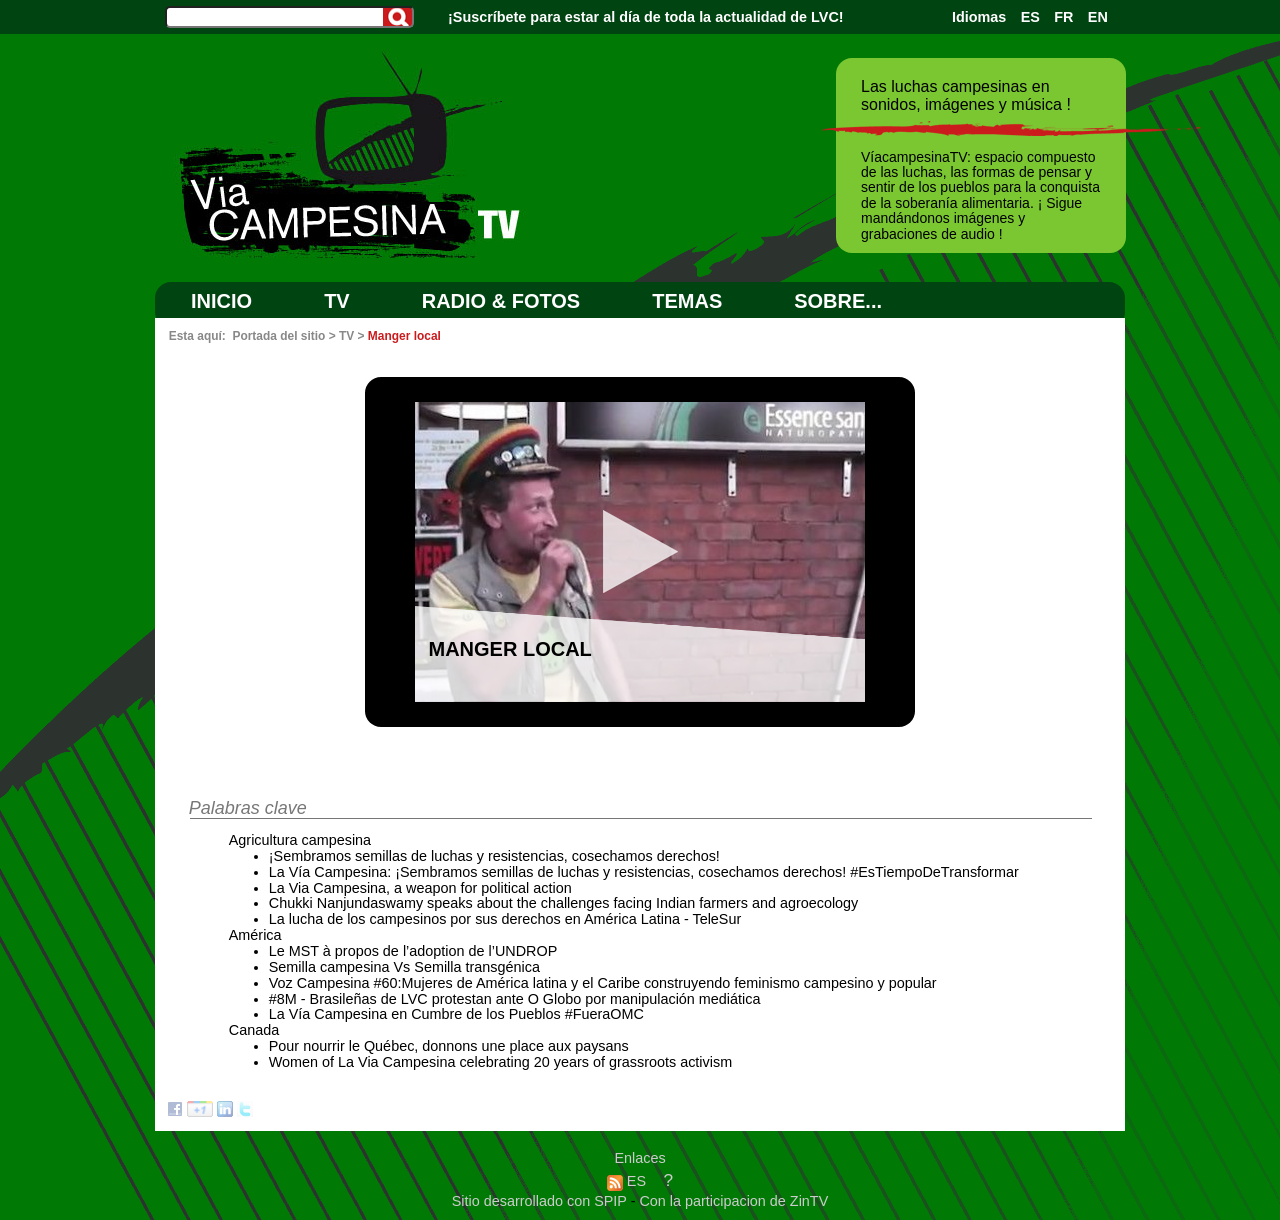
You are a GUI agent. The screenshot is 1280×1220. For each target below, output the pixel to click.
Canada (254, 1030)
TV (337, 301)
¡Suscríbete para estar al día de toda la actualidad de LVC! (646, 17)
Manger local (404, 336)
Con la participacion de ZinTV (733, 1201)
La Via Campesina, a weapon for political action (420, 888)
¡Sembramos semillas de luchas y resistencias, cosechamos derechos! (494, 856)
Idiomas (979, 17)
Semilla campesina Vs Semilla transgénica (404, 967)
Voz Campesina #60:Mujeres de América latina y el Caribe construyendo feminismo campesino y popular (603, 983)
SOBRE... (838, 301)
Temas (687, 301)
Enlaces (639, 1158)
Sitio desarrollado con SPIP (541, 1201)
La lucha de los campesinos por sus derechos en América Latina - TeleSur (505, 919)
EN (1098, 17)
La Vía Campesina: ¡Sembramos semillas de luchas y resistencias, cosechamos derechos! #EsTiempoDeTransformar (644, 872)
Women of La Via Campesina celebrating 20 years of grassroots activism (500, 1062)
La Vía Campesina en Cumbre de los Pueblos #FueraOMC (456, 1014)
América (255, 935)
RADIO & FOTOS (501, 301)
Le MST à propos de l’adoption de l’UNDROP (413, 951)
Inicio (221, 301)
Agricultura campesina (300, 840)
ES (1030, 17)
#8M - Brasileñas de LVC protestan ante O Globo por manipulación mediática (515, 999)
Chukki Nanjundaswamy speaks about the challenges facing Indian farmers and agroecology (564, 903)
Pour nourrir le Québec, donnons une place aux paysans (449, 1046)
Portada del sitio (278, 336)
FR (1063, 17)
